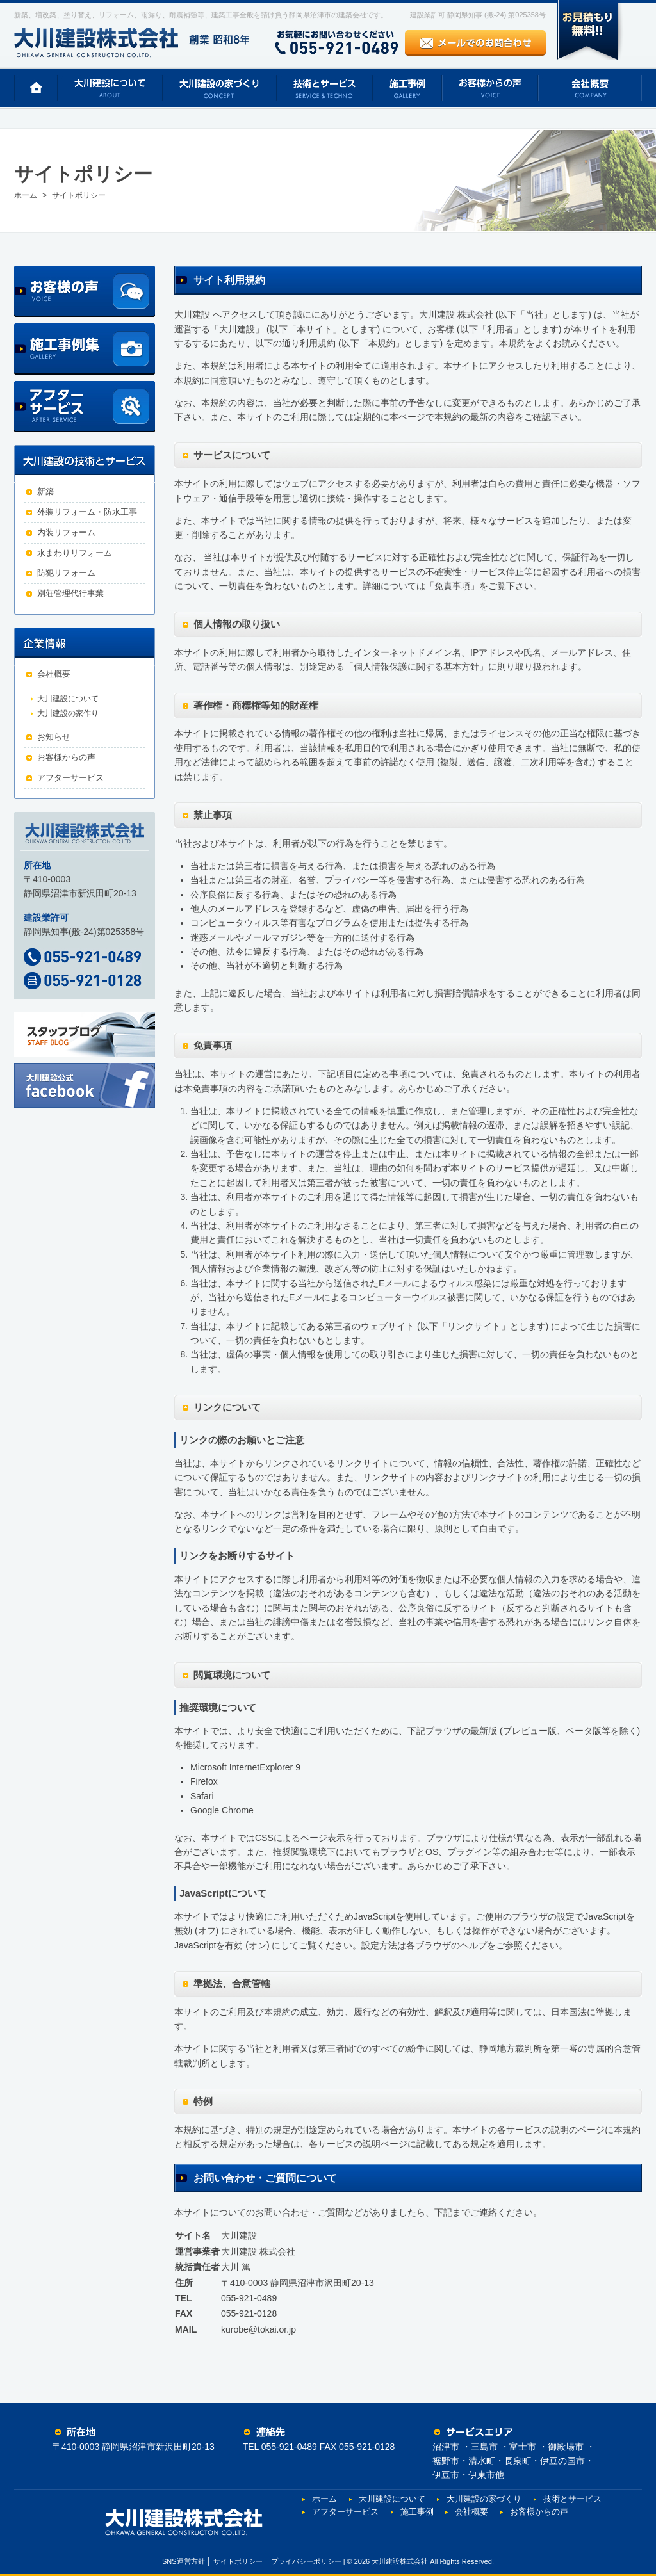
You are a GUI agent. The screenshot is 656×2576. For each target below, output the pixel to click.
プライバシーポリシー (306, 2561)
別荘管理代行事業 (70, 593)
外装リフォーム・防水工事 (87, 512)
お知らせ (53, 736)
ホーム (324, 2499)
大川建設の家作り (68, 713)
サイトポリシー (238, 2561)
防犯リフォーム (66, 573)
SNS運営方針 (183, 2561)
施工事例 (417, 2511)
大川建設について (68, 698)
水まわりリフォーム (74, 553)
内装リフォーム (66, 532)
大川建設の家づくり (484, 2499)
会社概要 (53, 674)
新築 (45, 491)
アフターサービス (70, 777)
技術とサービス (572, 2499)
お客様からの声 (66, 757)
